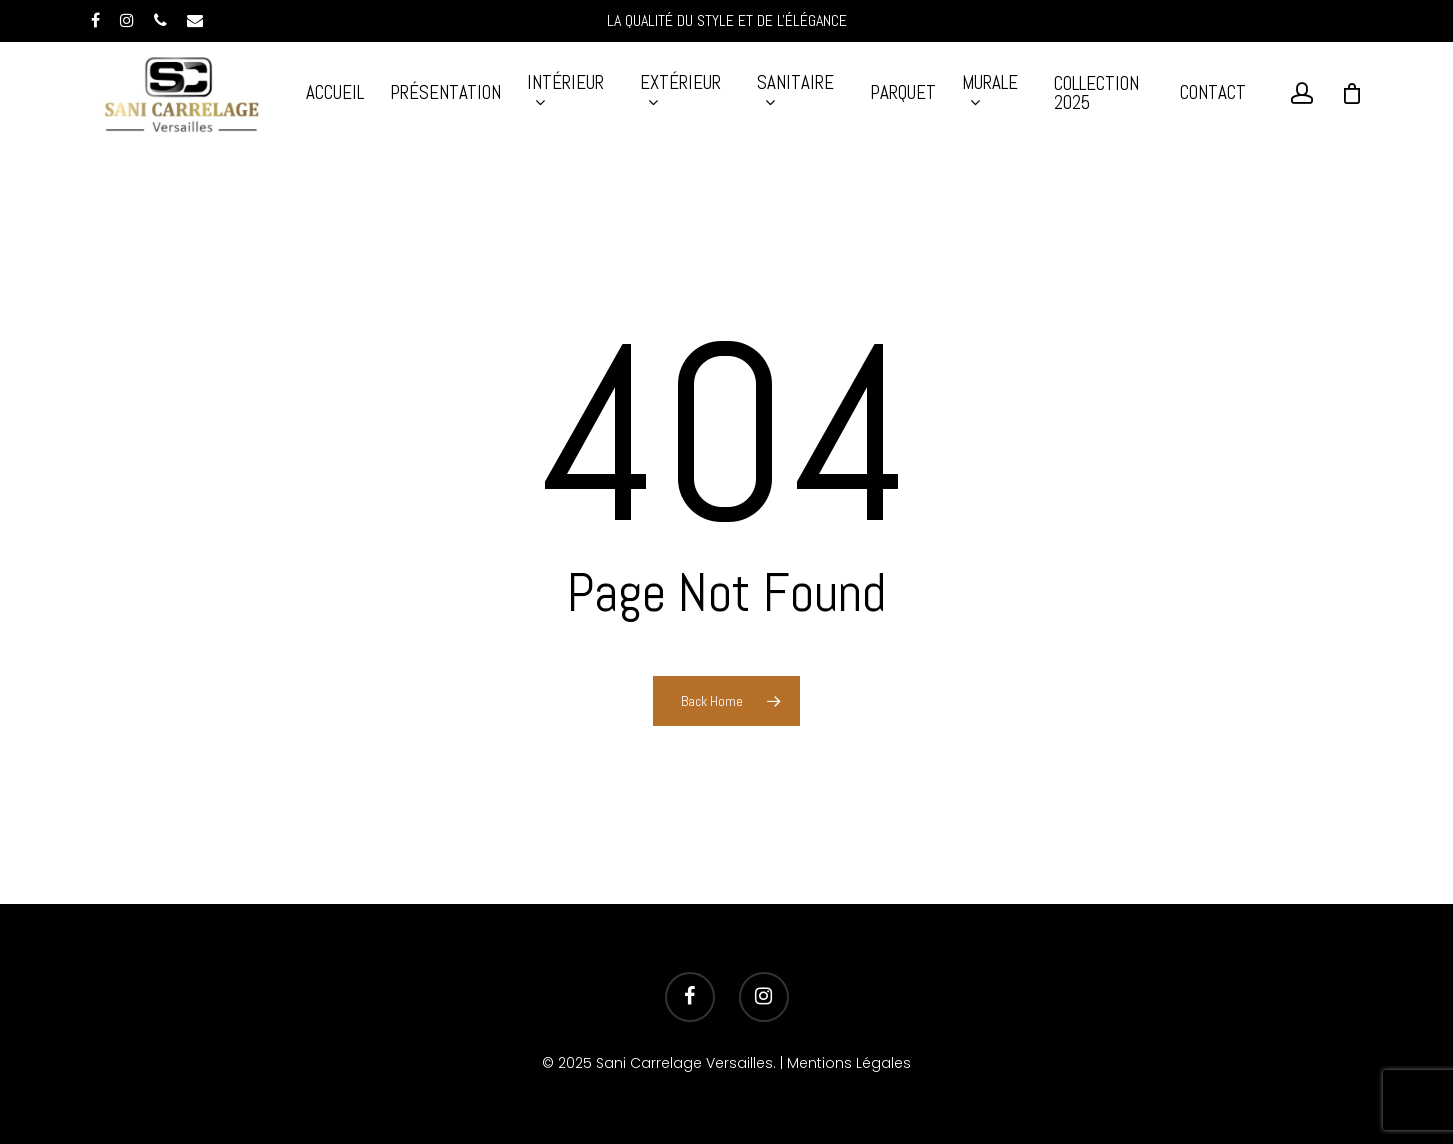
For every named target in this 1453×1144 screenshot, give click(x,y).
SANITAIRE (795, 92)
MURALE (990, 92)
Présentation (445, 92)
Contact (1213, 92)
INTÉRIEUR (565, 92)
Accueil (335, 92)
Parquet (903, 92)
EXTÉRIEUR (680, 92)
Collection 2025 (1096, 93)
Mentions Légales (849, 1063)
